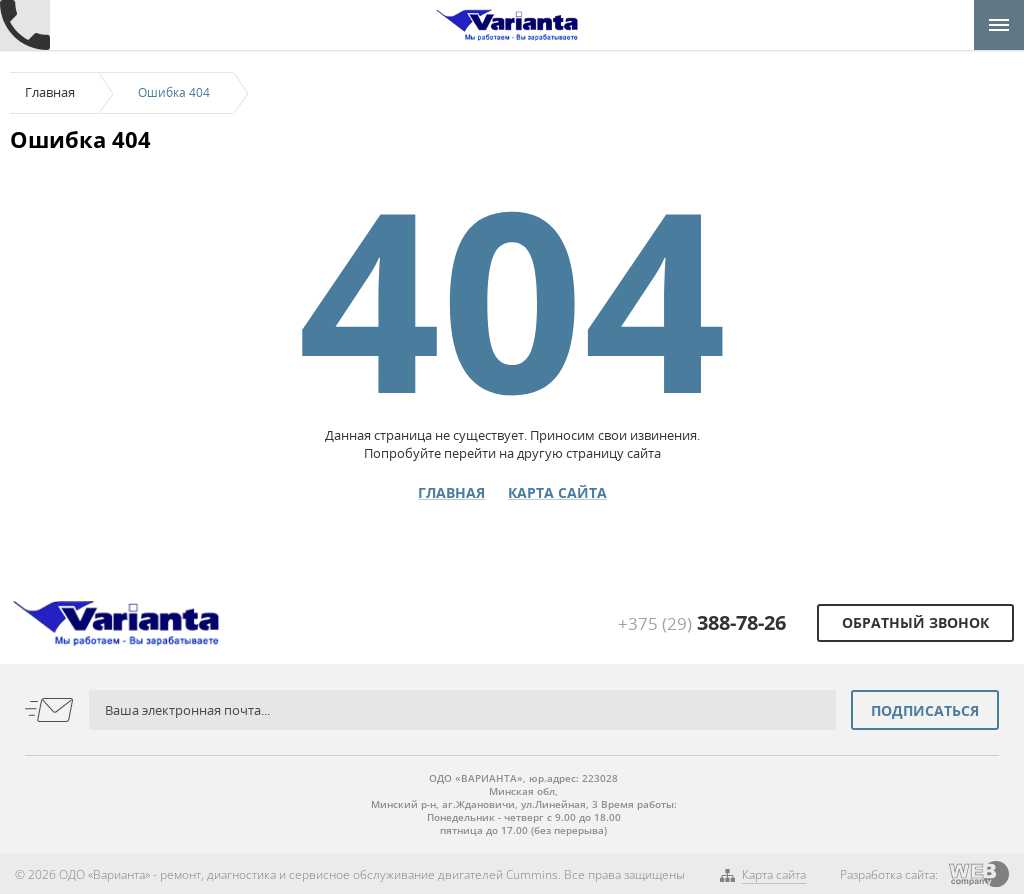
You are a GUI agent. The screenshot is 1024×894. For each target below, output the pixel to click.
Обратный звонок (915, 622)
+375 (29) (702, 623)
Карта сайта (557, 493)
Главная (50, 92)
